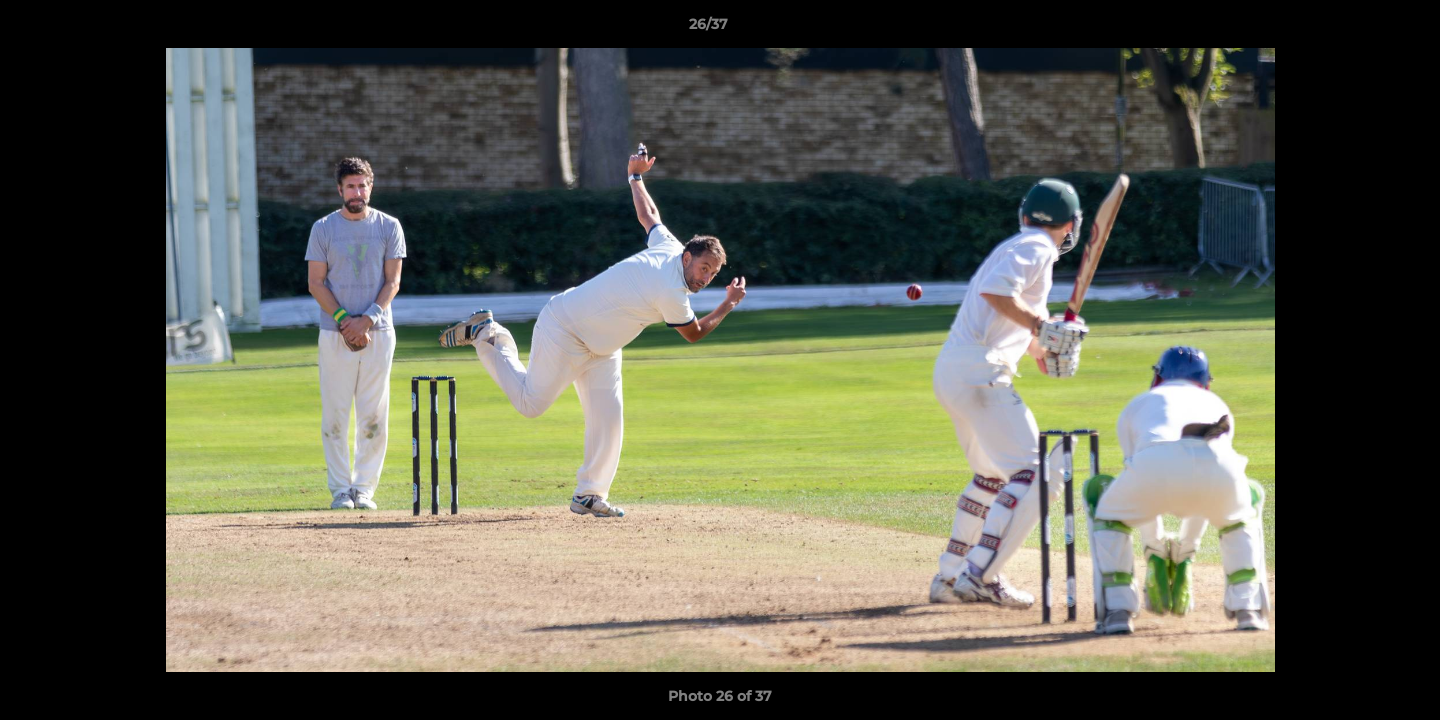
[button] (1356, 29)
